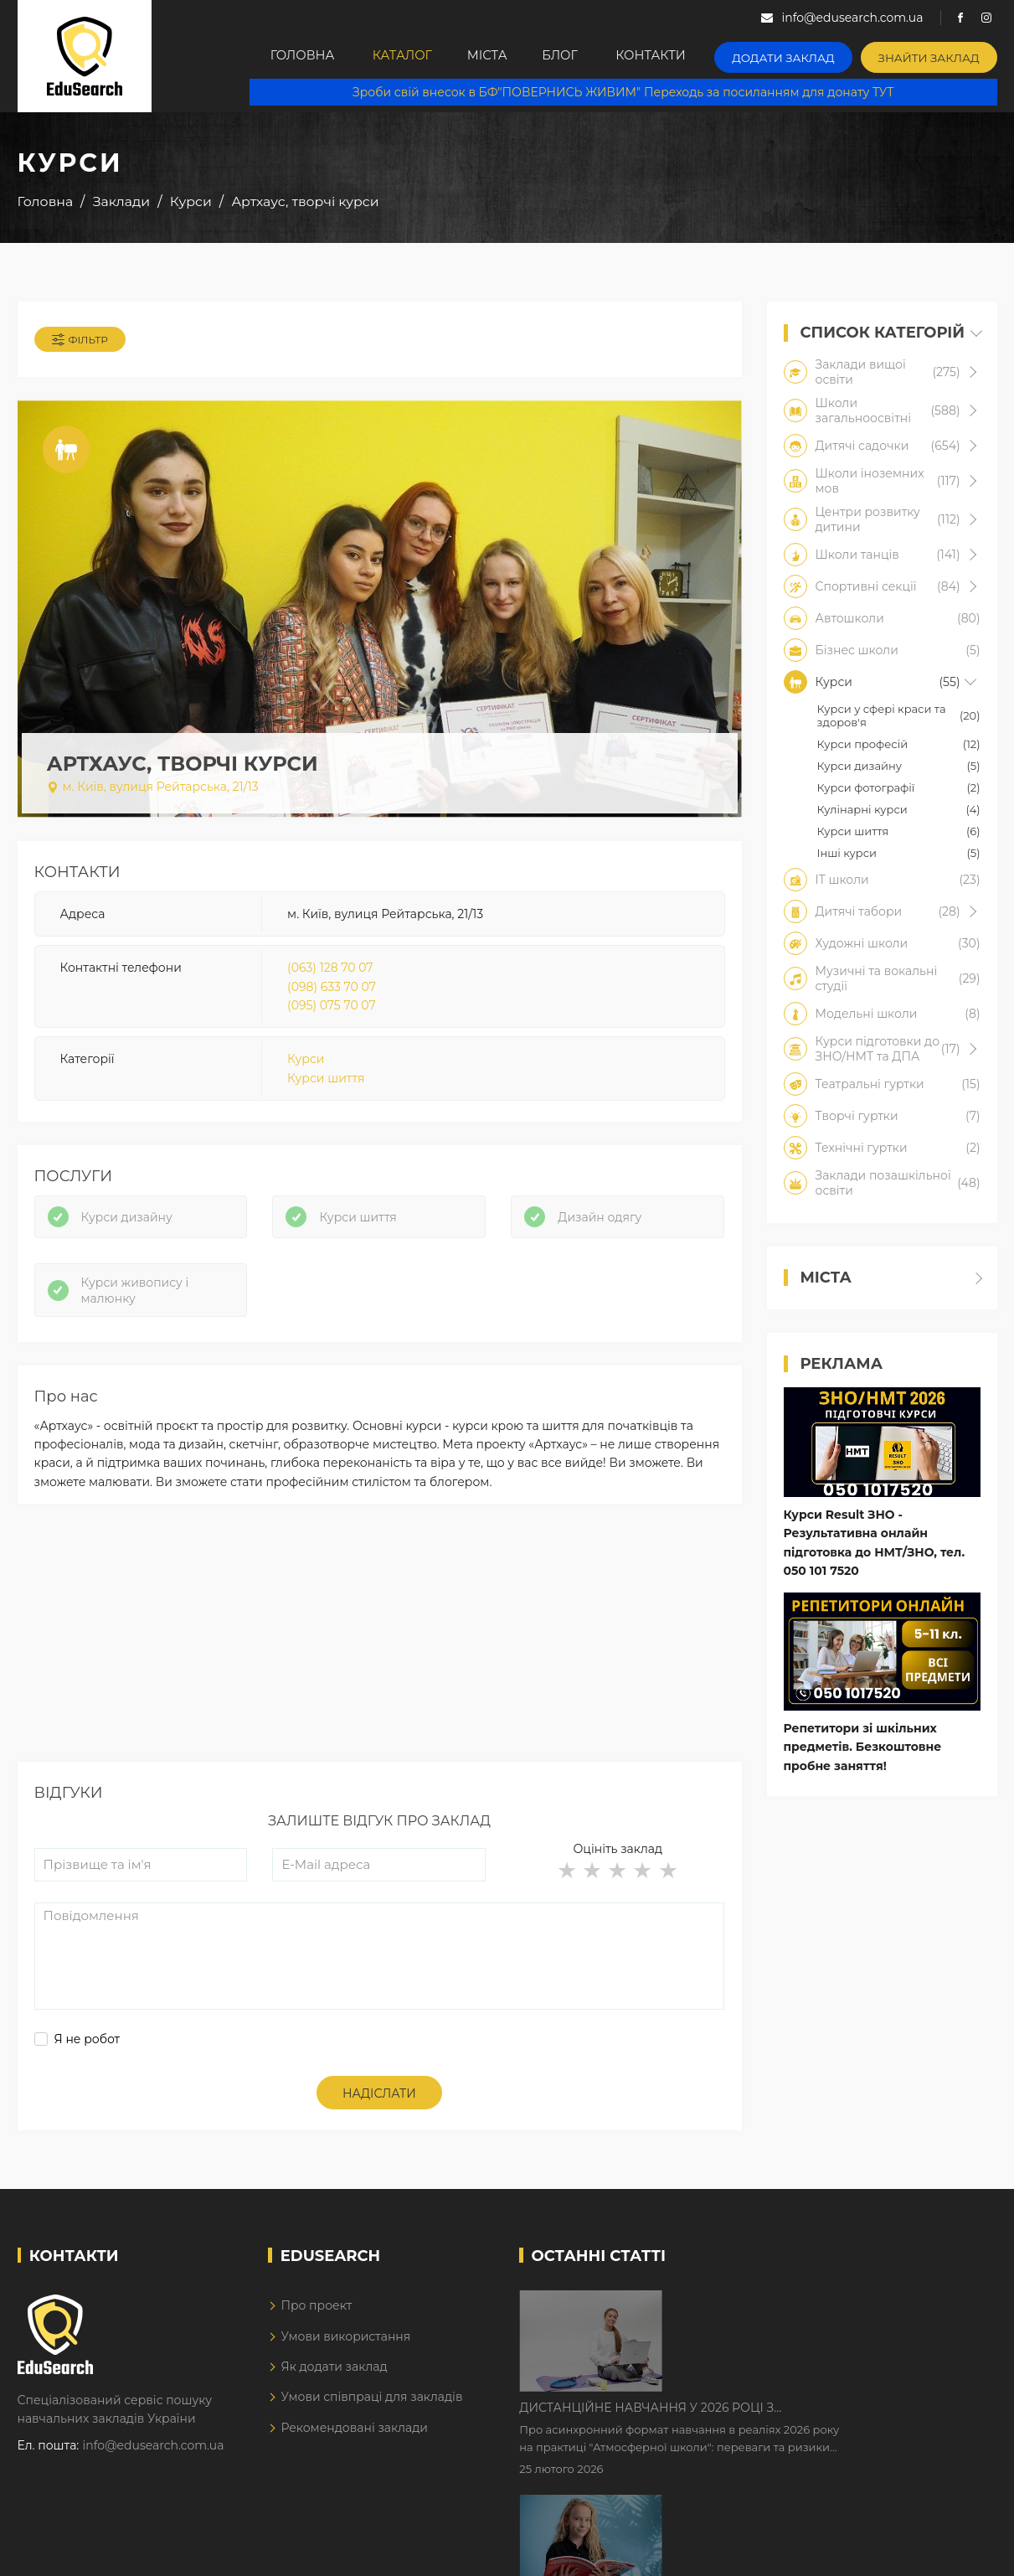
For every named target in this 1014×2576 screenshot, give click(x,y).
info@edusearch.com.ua (153, 2454)
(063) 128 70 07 (330, 970)
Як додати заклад (334, 2374)
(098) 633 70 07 (331, 990)
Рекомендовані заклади (354, 2436)
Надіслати (379, 2101)
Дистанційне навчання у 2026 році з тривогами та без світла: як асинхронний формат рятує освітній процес (810, 2313)
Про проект (316, 2313)
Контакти (670, 56)
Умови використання (345, 2344)
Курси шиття (325, 1081)
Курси (305, 1063)
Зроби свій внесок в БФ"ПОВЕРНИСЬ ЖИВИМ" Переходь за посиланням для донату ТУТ (629, 92)
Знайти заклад (934, 55)
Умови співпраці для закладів (371, 2405)
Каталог (397, 56)
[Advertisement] (380, 1653)
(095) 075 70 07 (331, 1008)
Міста (492, 56)
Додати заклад (799, 55)
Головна (293, 56)
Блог (575, 56)
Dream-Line (962, 2550)
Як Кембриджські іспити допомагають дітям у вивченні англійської (826, 2417)
